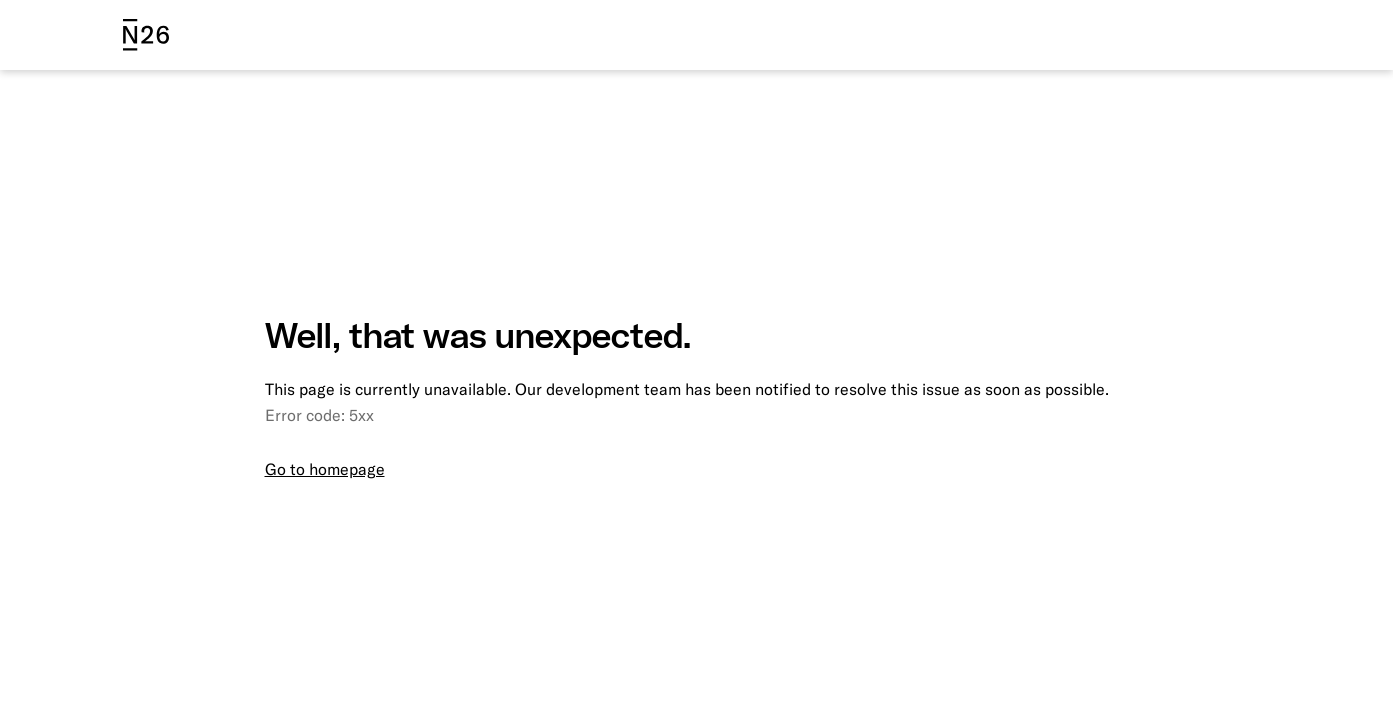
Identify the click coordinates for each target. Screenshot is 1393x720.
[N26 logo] (146, 35)
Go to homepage (325, 469)
